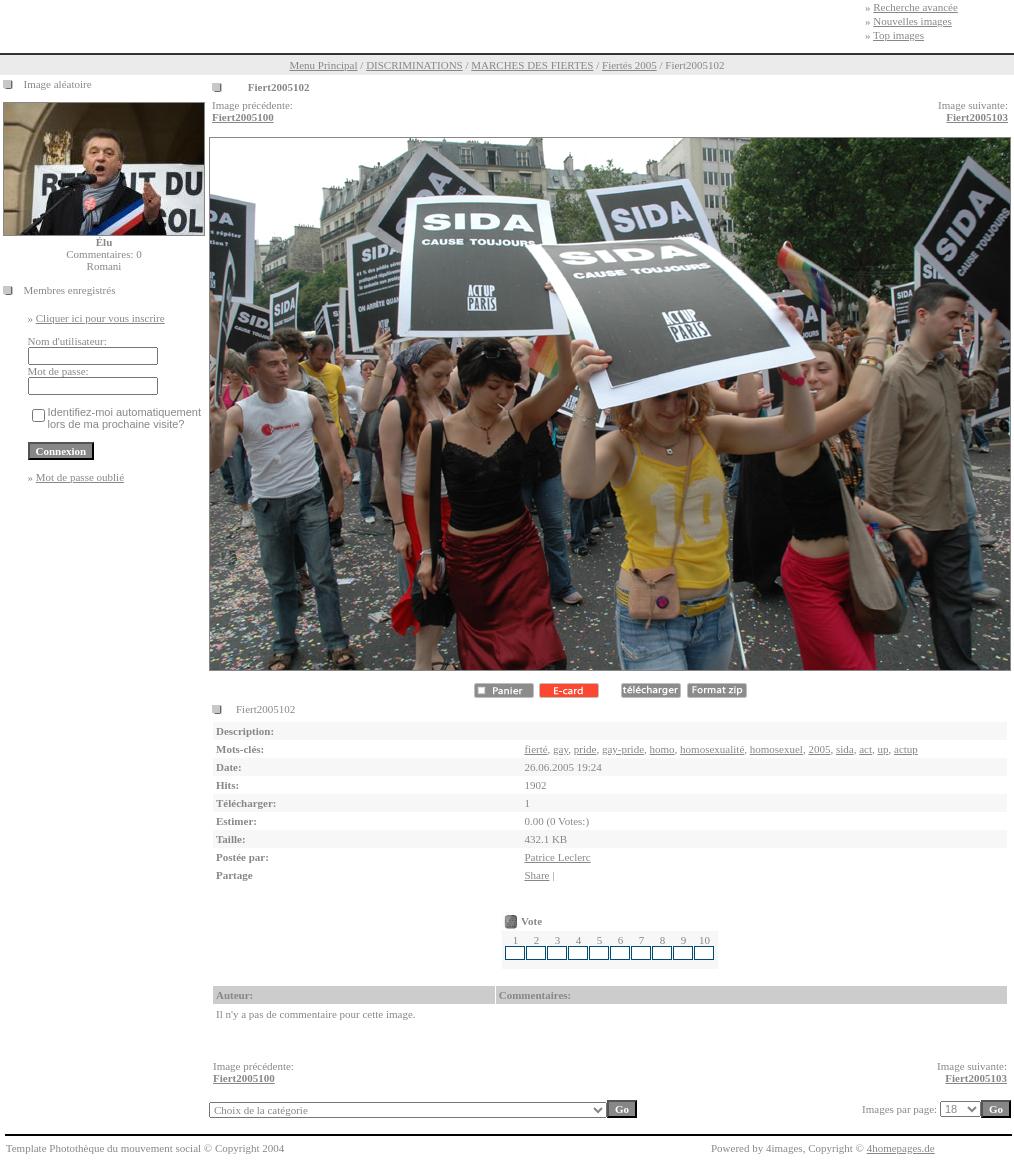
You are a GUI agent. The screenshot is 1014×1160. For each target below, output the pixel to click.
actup (906, 749)
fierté (535, 749)
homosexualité (712, 749)
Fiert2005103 (977, 117)
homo (662, 749)
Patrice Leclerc (557, 857)
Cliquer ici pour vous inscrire (100, 318)
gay (560, 749)
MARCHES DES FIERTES (532, 65)
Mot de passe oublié (80, 477)
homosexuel (776, 749)
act (865, 749)
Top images (898, 35)
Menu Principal (323, 65)
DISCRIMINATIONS (414, 65)
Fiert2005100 (243, 117)
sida (845, 749)
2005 (819, 749)
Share (536, 875)
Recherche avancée (915, 7)
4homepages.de (901, 1148)
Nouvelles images (912, 21)
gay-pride (623, 749)
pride (585, 749)
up (883, 749)
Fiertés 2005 (629, 65)
